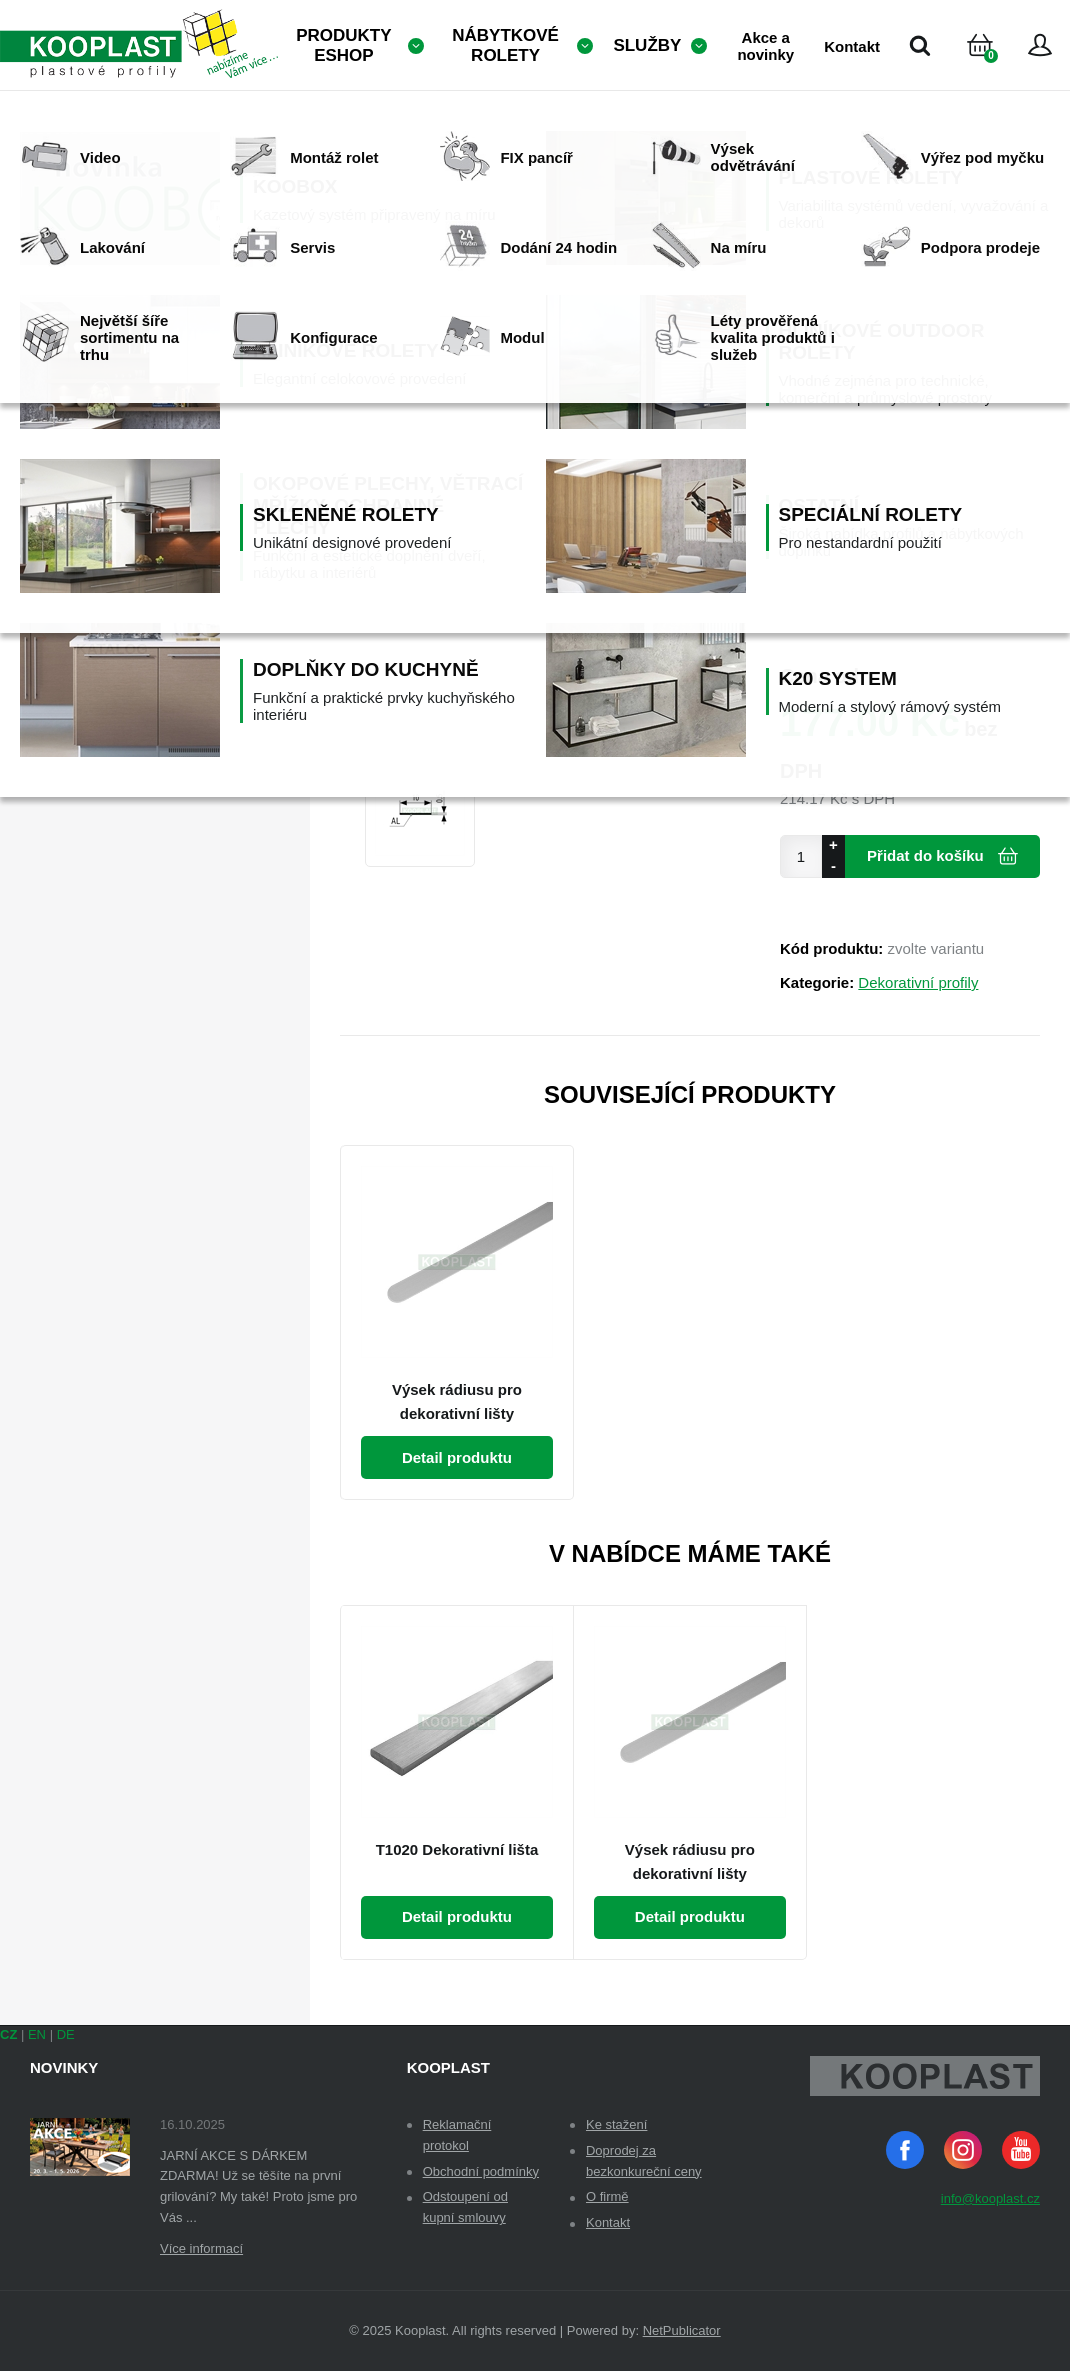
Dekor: (804, 387)
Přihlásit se (1040, 45)
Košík (997, 69)
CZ (8, 2034)
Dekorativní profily (918, 982)
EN (37, 2034)
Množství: (814, 478)
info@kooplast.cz (990, 2198)
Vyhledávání (920, 45)
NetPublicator (682, 2330)
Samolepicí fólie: (839, 569)
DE (66, 2034)
